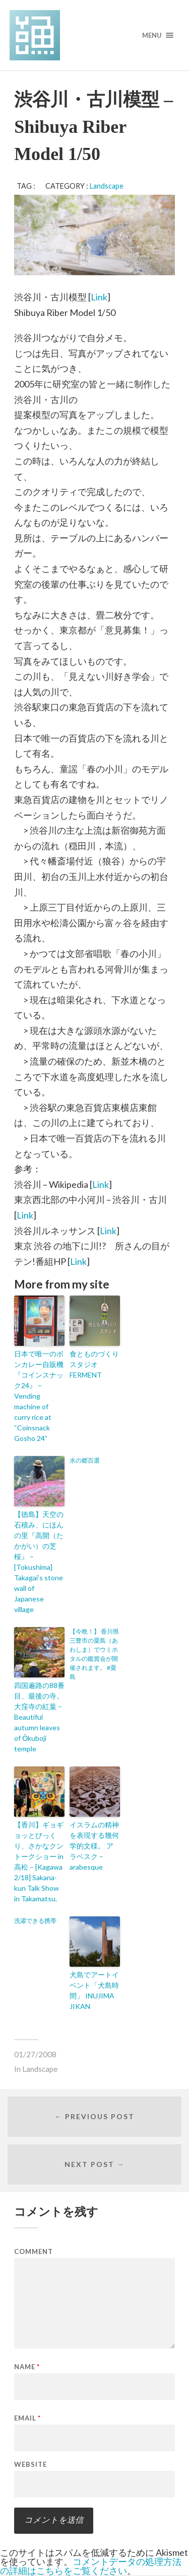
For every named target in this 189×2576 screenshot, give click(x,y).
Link (99, 296)
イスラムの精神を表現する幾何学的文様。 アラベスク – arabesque (94, 1845)
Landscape (106, 186)
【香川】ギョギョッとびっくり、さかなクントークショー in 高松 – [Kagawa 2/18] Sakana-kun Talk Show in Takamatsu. (39, 1861)
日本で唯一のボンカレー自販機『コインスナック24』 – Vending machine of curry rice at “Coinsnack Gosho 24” (39, 1395)
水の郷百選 (85, 1460)
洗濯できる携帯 (35, 1920)
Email (27, 2418)
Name (27, 2367)
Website (30, 2464)
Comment (33, 2251)
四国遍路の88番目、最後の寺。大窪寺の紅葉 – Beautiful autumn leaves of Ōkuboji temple (39, 1717)
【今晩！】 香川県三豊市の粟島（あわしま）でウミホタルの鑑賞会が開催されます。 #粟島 (94, 1654)
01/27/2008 (35, 2054)
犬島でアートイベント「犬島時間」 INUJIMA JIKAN (94, 1990)
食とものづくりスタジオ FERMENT (94, 1364)
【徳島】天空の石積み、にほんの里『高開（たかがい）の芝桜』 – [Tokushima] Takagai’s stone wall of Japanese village (39, 1562)
